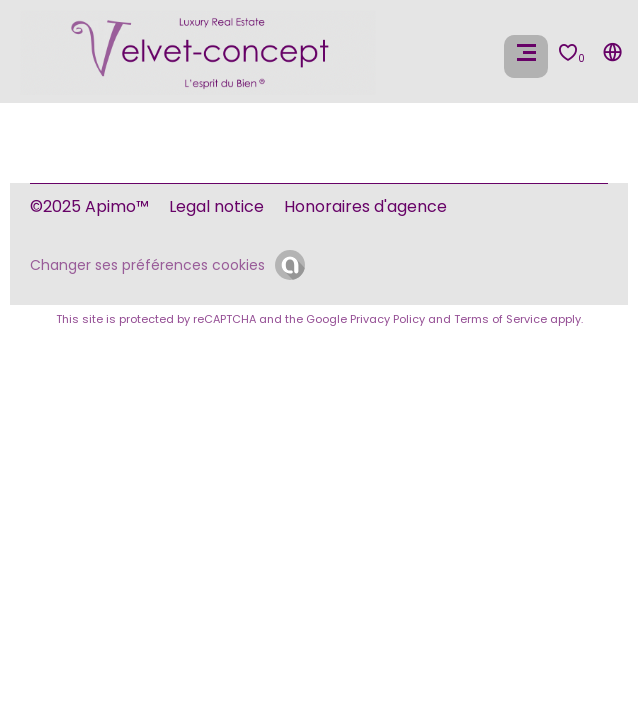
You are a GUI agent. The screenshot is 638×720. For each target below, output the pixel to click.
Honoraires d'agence (365, 206)
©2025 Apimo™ (89, 206)
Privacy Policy (387, 319)
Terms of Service (500, 319)
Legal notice (216, 206)
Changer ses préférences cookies (147, 265)
